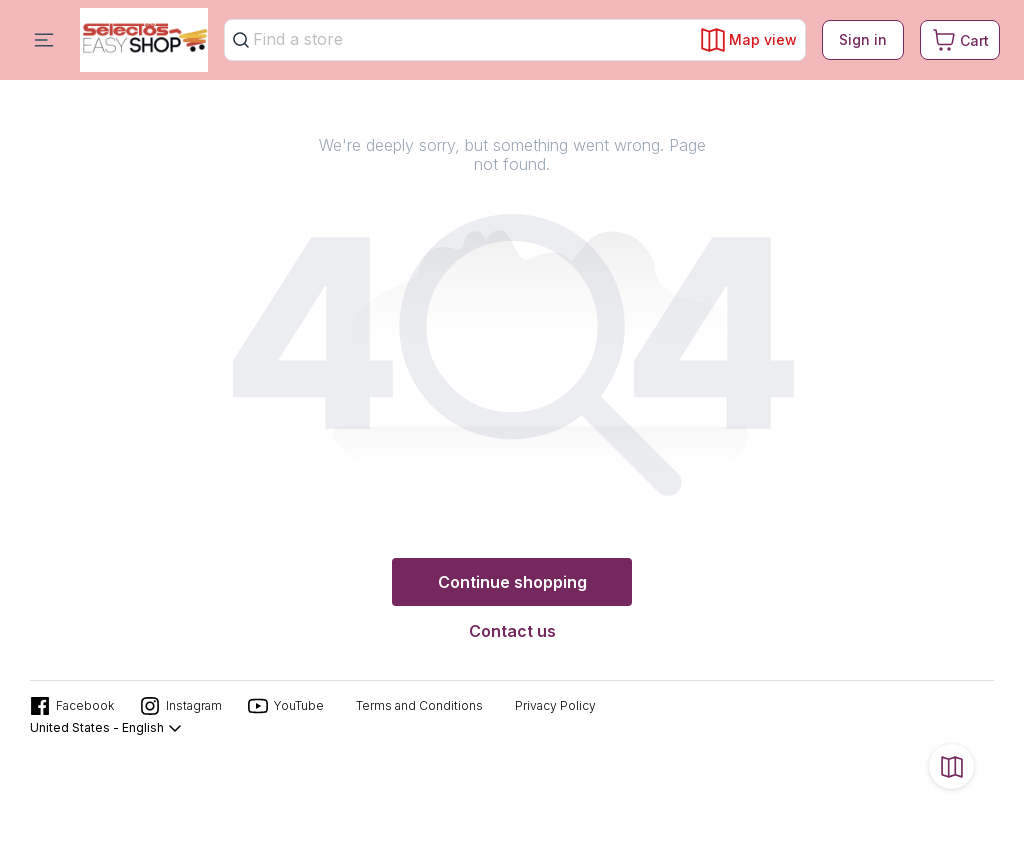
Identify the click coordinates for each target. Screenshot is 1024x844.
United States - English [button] (106, 728)
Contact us (512, 631)
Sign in (863, 39)
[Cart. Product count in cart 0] (960, 40)
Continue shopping (512, 582)
